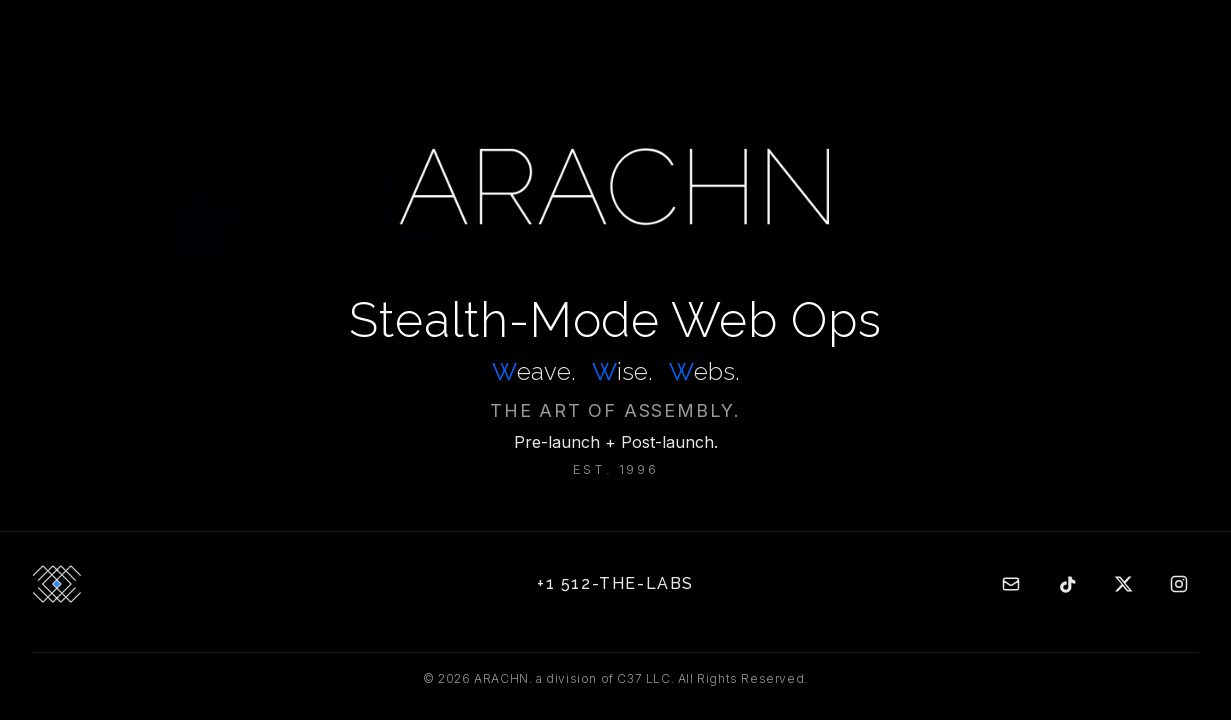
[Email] (1011, 584)
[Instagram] (1179, 584)
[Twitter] (1123, 584)
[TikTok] (1067, 584)
